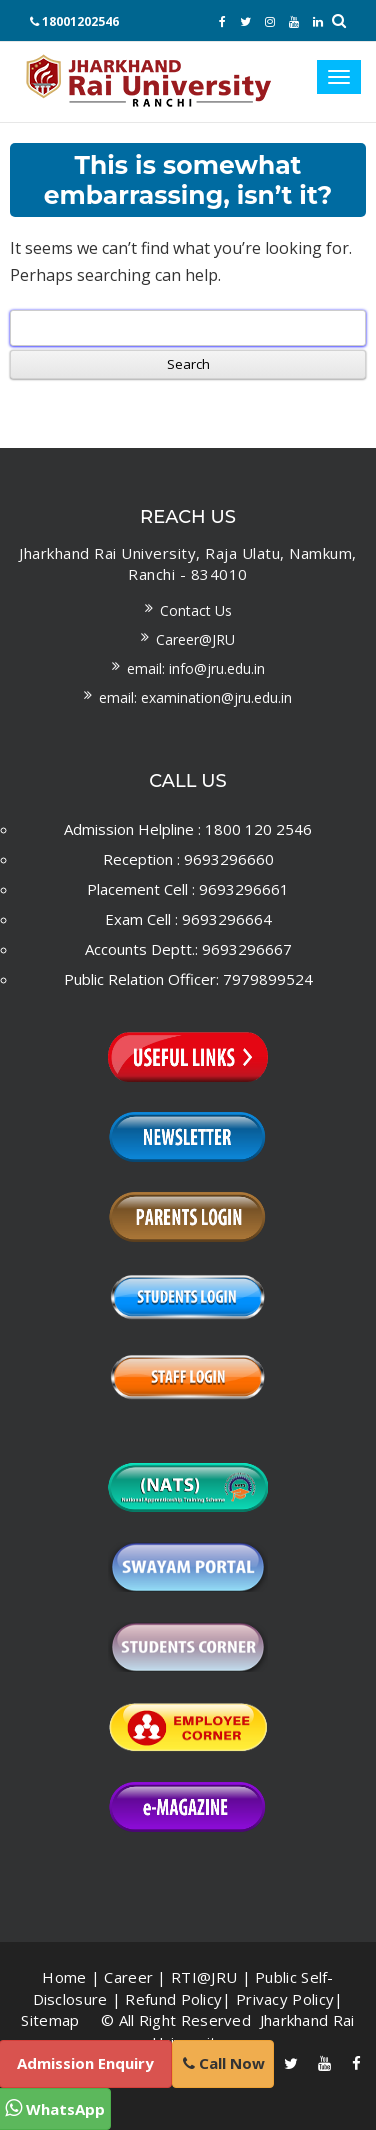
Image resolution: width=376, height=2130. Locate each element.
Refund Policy (173, 1999)
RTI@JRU (204, 1977)
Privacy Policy (285, 1999)
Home (64, 1977)
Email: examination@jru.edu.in (195, 697)
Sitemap (50, 2020)
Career (128, 1977)
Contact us (196, 610)
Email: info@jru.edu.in (196, 668)
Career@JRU (195, 639)
